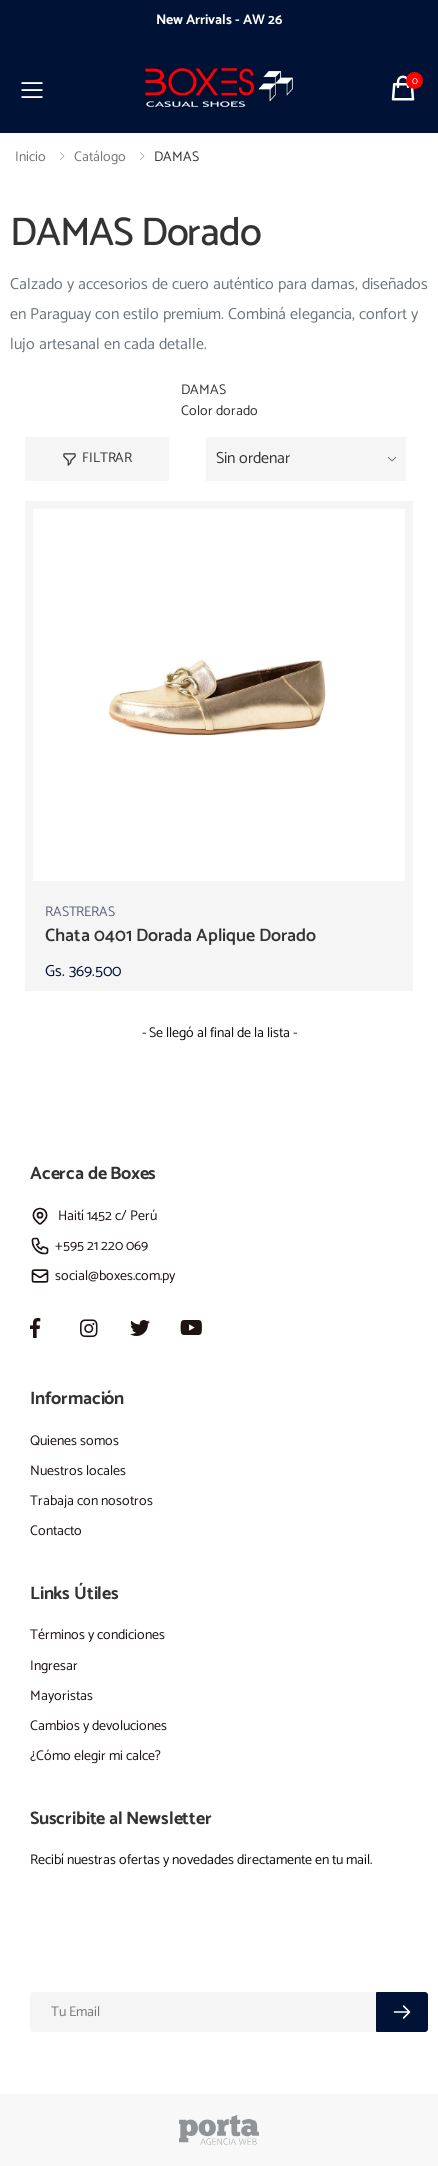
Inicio (30, 157)
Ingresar (54, 1666)
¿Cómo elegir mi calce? (95, 1756)
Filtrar (97, 458)
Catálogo (100, 157)
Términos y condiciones (97, 1635)
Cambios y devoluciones (98, 1726)
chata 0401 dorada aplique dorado (180, 936)
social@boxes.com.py (102, 1276)
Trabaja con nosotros (91, 1501)
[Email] (203, 2012)
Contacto (56, 1531)
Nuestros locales (78, 1471)
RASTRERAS (80, 912)
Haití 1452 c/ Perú (93, 1216)
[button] (405, 87)
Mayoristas (61, 1696)
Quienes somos (74, 1441)
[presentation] (70, 21)
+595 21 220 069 (89, 1246)
